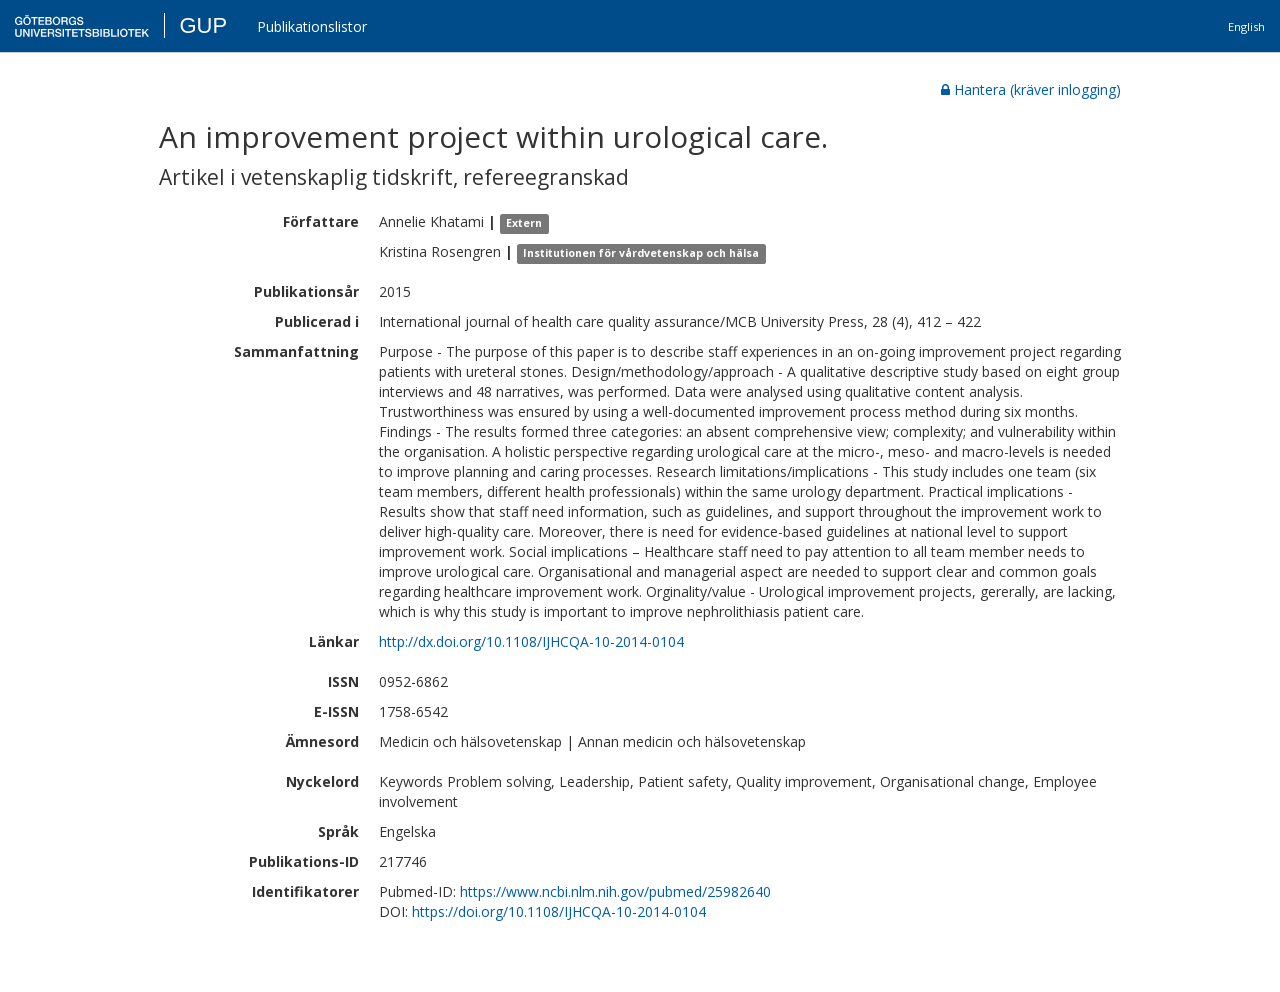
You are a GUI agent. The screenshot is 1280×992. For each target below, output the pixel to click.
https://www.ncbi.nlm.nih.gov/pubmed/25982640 (615, 891)
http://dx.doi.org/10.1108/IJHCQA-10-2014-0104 (531, 641)
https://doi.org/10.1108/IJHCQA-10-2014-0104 (559, 911)
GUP (203, 25)
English (1246, 26)
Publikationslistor (312, 26)
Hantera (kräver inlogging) (1031, 89)
